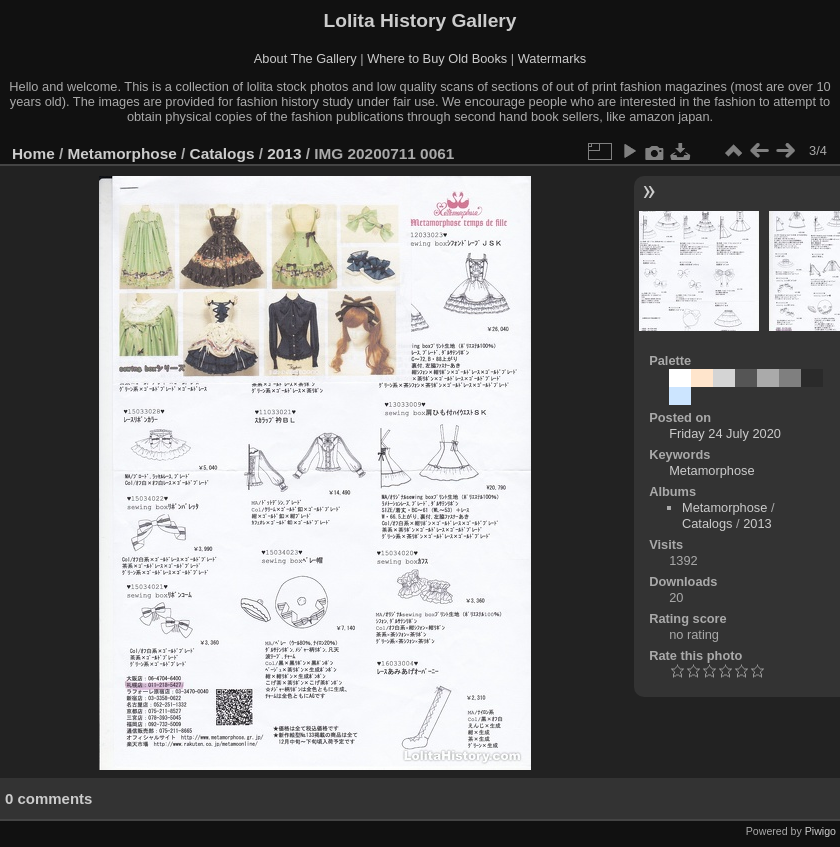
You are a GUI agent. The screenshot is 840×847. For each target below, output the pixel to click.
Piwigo (820, 831)
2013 (284, 153)
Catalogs (222, 153)
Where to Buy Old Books (437, 58)
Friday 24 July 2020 (725, 433)
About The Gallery (305, 58)
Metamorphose (122, 153)
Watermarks (552, 58)
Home (33, 153)
